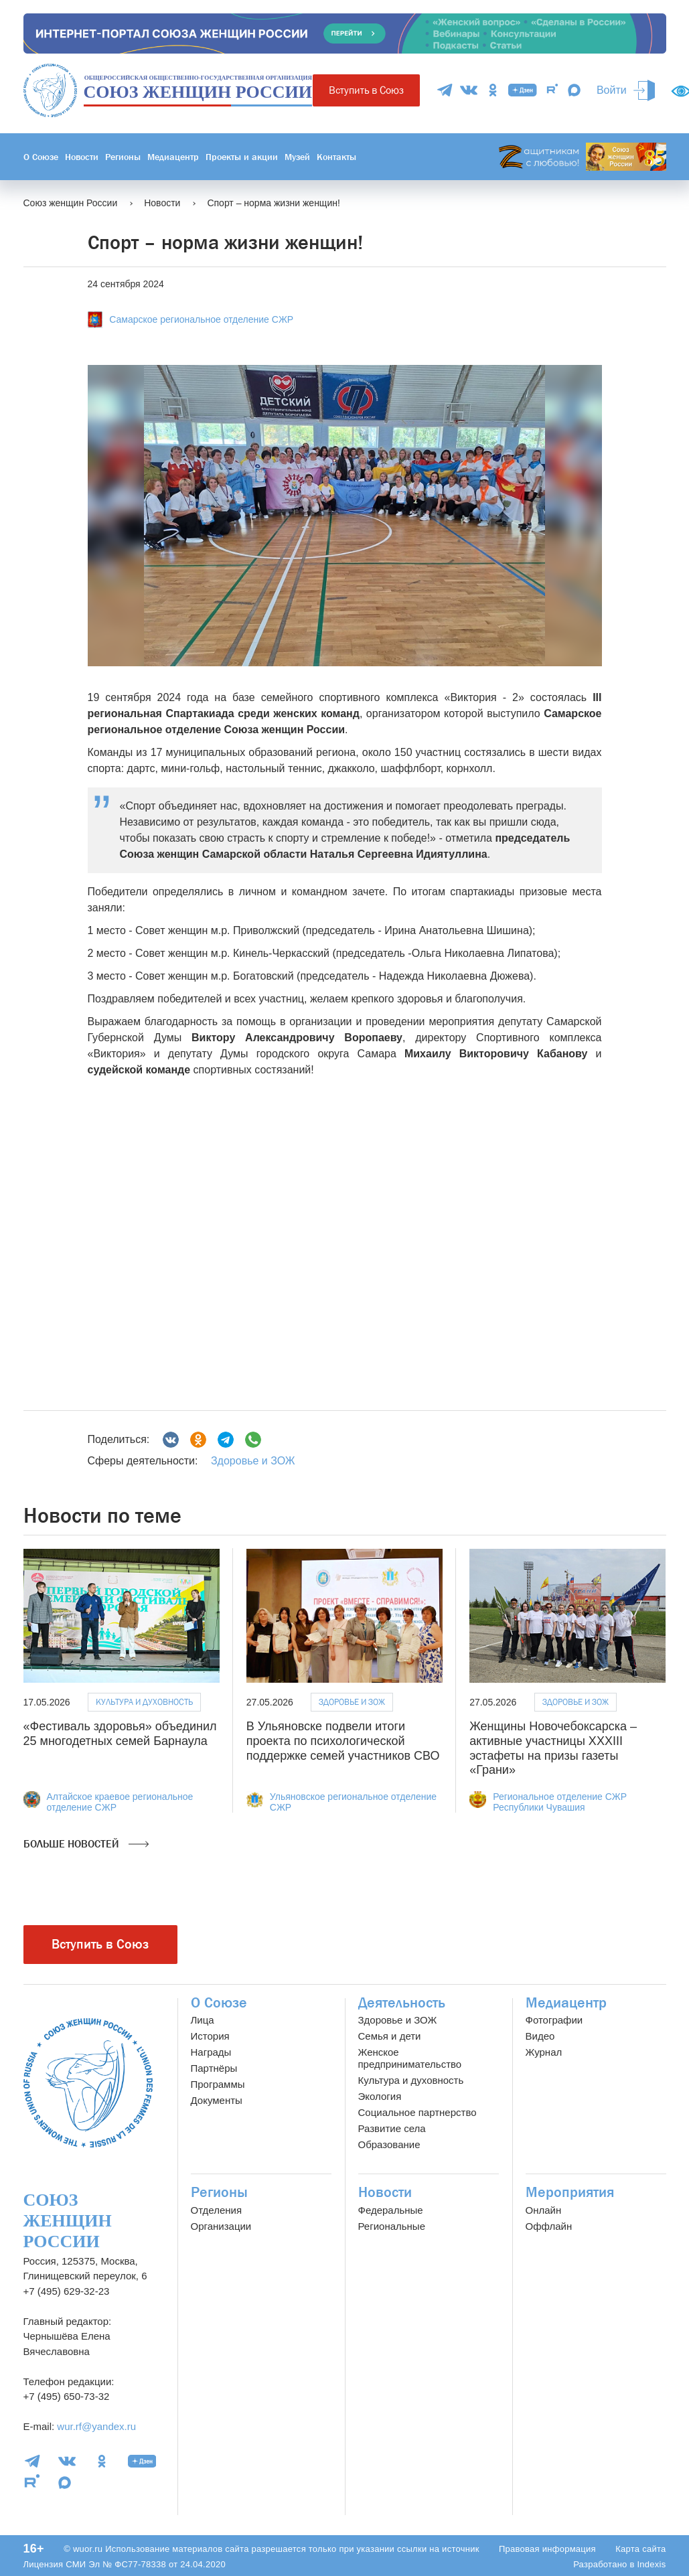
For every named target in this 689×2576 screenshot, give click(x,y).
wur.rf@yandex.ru (96, 2426)
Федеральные (390, 2210)
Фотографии (554, 2020)
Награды (211, 2052)
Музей (297, 157)
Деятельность (401, 2003)
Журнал (544, 2052)
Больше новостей (86, 1844)
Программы (218, 2084)
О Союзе (40, 157)
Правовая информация (547, 2549)
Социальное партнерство (417, 2112)
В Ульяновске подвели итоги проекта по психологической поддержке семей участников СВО (343, 1741)
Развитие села (392, 2128)
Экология (380, 2096)
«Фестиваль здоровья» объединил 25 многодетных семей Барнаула (120, 1734)
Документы (216, 2100)
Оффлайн (549, 2226)
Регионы (123, 157)
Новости (81, 157)
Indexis (651, 2564)
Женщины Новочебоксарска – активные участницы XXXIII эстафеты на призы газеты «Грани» (553, 1748)
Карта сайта (640, 2549)
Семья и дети (389, 2036)
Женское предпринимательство (410, 2058)
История (210, 2036)
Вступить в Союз (366, 90)
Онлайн (544, 2210)
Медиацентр (173, 157)
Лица (202, 2020)
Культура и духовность (144, 1702)
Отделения (216, 2210)
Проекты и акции (242, 157)
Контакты (336, 157)
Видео (540, 2036)
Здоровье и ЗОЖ (253, 1460)
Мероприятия (570, 2192)
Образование (389, 2144)
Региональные (391, 2226)
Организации (221, 2226)
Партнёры (214, 2068)
